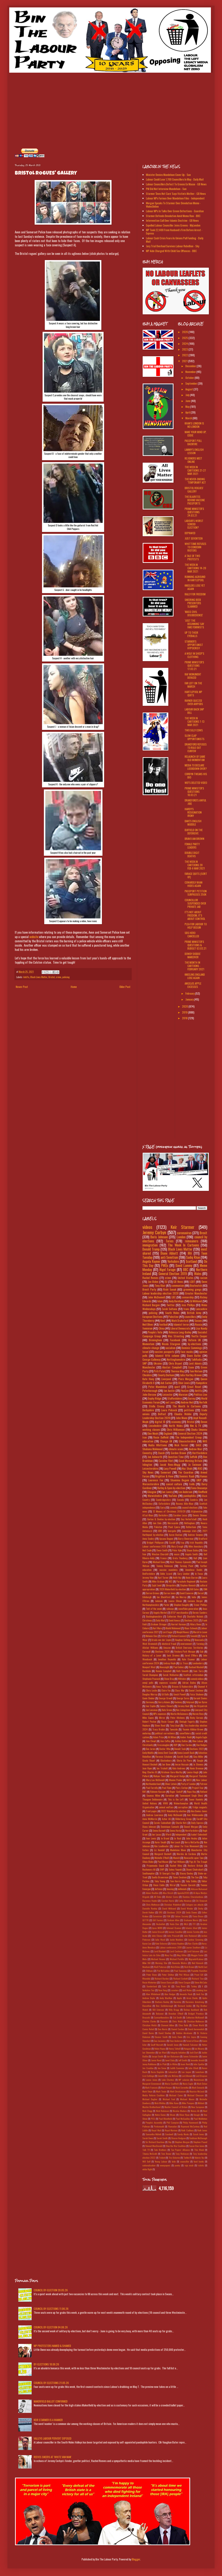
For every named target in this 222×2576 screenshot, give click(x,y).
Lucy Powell (170, 1468)
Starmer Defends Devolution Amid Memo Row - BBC (173, 216)
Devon (204, 1422)
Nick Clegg (147, 2110)
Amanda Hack (186, 1994)
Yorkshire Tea (148, 1990)
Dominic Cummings (191, 1348)
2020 (185, 1006)
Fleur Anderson (176, 2040)
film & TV (195, 1425)
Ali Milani (172, 1737)
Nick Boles (175, 1966)
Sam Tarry (198, 1671)
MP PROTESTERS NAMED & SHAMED (52, 2346)
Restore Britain (195, 1865)
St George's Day (167, 1873)
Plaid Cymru (174, 1527)
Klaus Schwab (190, 1628)
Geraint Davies (200, 1698)
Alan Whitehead (153, 1994)
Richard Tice (198, 1978)
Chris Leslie (151, 1690)
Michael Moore (187, 2099)
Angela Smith (191, 1554)
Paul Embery (179, 1667)
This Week (199, 2149)
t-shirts (201, 2165)
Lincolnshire (155, 1425)
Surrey (191, 1398)
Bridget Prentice (196, 2013)
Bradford (203, 1538)
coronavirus (184, 1232)
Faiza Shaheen (197, 1694)
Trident (162, 2157)
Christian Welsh (149, 2025)
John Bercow (149, 1394)
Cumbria (194, 1500)
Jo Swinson (194, 1464)
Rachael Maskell (196, 1667)
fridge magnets (199, 1807)
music (177, 1554)
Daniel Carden (177, 2029)
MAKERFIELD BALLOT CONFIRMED (51, 2401)
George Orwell (165, 1698)
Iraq (182, 1542)
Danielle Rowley (149, 1908)
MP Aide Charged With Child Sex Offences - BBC (171, 251)
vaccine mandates (168, 1570)
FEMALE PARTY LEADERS (192, 845)
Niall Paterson (160, 1966)
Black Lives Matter (38, 977)
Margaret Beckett (162, 1854)
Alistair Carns (172, 1896)
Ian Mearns (199, 2048)
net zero (170, 1402)
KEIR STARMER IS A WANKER (48, 2420)
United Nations (149, 1803)
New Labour (201, 1780)
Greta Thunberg (180, 1558)
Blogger (136, 2559)
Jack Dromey (173, 1655)
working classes (151, 1429)
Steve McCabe (200, 1982)
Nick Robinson (162, 2110)
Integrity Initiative (178, 2052)
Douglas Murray (149, 1694)
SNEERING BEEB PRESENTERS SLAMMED (193, 603)
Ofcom (172, 2114)
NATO (189, 1780)
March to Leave (200, 1632)
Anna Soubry (148, 1538)
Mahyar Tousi (159, 1776)
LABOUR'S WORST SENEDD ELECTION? (194, 524)
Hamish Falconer (190, 2044)
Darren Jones (170, 1593)
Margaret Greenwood (151, 2083)
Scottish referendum (193, 1675)
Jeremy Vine (148, 1577)
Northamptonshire (150, 1605)
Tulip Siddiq (191, 1881)
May (187, 406)
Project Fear (198, 1788)
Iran (144, 1437)
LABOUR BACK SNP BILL (194, 711)
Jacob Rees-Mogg (170, 1464)
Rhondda (146, 1978)
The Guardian (185, 1472)
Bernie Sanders (200, 1612)
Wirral (173, 1885)
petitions (189, 1410)
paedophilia (189, 1496)
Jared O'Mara (191, 1655)
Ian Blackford (163, 1597)
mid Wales (187, 1990)
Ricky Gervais (196, 1717)
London (181, 1236)
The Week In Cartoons (183, 1245)
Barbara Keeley (162, 2001)
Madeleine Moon (178, 1850)
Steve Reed (160, 1725)
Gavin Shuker (148, 1698)
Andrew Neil (187, 1402)
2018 (185, 1018)
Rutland (203, 1791)
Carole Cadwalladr (162, 1823)
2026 (185, 332)
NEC (170, 1581)
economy (176, 1422)
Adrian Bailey (189, 1682)
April (188, 412)
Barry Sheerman (186, 1538)
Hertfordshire (199, 1453)
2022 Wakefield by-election (173, 1811)
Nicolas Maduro (180, 2110)
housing (170, 1889)
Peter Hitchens (177, 1717)
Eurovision (157, 1916)
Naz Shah (187, 1468)
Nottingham (189, 1523)
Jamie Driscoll (158, 1931)
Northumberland (153, 1784)
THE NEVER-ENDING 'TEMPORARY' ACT (195, 480)
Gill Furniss (158, 1920)
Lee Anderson (185, 1492)
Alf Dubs (158, 1896)
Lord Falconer (193, 1951)
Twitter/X (187, 2157)
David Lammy (184, 1265)
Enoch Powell (180, 1694)
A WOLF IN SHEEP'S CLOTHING (194, 655)
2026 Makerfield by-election (172, 1589)
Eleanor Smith (161, 2036)
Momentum (148, 1344)
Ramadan (172, 2126)
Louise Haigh (193, 1772)
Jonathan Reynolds (167, 1659)
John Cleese (157, 1935)
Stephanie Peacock (151, 1679)
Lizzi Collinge (148, 2075)
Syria (162, 1507)
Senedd (193, 1636)
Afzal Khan (147, 1515)
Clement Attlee (167, 2025)
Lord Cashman (176, 1951)
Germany (150, 1702)
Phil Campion (172, 2122)
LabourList (172, 2072)
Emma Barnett (159, 1830)
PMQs (164, 1265)
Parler (166, 1605)
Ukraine (158, 1363)
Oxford (164, 1636)
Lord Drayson (201, 2075)
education (147, 1441)
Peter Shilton (168, 1974)
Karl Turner (163, 1577)
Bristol (51, 977)
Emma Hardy (175, 1830)
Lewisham (199, 2072)
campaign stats (189, 1531)
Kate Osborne (161, 1943)
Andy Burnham (176, 1301)
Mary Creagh (177, 1546)
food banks (199, 2161)
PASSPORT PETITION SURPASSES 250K (196, 892)
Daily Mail (160, 1620)
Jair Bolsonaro (173, 2056)
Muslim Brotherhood (151, 2107)
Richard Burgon (151, 1305)
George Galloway (151, 1359)
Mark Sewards (198, 2087)
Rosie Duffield (161, 1437)
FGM (168, 1916)
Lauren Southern (193, 1947)
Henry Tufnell (175, 2048)
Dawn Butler (194, 1355)
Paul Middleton (200, 2118)
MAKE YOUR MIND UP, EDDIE (195, 433)
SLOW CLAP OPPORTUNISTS (194, 737)
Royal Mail (156, 2130)
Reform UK (194, 1340)
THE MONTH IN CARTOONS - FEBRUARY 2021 (194, 965)
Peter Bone (151, 1974)
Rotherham (191, 1527)
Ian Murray (181, 1597)
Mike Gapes (148, 1717)
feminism (147, 1328)
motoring (146, 1733)
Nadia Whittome (157, 1445)
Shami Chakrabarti (195, 1869)
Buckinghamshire (154, 1616)
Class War (180, 1690)
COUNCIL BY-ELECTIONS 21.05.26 (51, 2383)
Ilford (168, 1834)
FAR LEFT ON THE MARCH (193, 684)
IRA (190, 1253)
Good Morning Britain (190, 1461)
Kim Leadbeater (161, 1846)
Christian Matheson (195, 2021)
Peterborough (149, 1390)
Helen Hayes (159, 2048)
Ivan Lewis (151, 1838)
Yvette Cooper (199, 1336)
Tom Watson (195, 1371)
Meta (144, 1959)
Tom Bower (166, 2153)
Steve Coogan (184, 1982)
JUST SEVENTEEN (194, 538)
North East (202, 1966)
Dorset (201, 1593)
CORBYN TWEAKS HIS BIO (196, 775)
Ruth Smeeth (182, 1671)
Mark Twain (161, 2091)
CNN (205, 1589)
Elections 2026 (162, 1651)
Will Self (146, 2161)
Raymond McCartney (190, 2126)
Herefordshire (192, 1830)
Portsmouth (159, 2126)
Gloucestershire (187, 1441)
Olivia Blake (148, 1862)
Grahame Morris (191, 1920)
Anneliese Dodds (193, 1570)
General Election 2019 (173, 1273)
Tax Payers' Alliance (180, 2149)
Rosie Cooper (167, 1721)
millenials (182, 1889)
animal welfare (166, 1807)
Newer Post (22, 987)
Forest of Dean (192, 2040)
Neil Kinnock (198, 1963)
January (189, 999)
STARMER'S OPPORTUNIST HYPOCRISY (194, 644)
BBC (185, 1269)
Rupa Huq (191, 1791)
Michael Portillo (177, 1959)
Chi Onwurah (201, 1900)
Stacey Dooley (186, 1873)
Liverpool (166, 1379)
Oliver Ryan (184, 2114)
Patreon (203, 1784)
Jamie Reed (156, 2060)
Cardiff (172, 1542)
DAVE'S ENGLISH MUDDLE (193, 822)
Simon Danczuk (167, 1982)
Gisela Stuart (148, 1760)
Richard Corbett (180, 1978)
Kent (162, 1320)
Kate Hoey (148, 1379)
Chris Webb (177, 2021)
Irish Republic (196, 1542)
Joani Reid (185, 2064)
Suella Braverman (160, 1877)
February (190, 993)
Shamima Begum (179, 1480)
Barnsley (177, 2001)
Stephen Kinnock (188, 1585)
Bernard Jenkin (185, 2005)
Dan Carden (186, 1745)
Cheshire (147, 1375)
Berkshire (163, 1515)
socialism (170, 1348)
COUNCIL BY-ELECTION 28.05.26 (51, 2290)
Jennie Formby (193, 1931)
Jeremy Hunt (183, 1706)
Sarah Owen (147, 2138)
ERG (160, 1912)
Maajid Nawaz (182, 1632)
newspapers (165, 2165)
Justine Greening (196, 1939)
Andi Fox (200, 1994)
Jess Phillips (188, 1305)
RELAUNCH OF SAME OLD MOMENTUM (195, 758)
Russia (198, 1324)
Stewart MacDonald (153, 2145)
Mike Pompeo (188, 2103)
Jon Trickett (162, 1768)
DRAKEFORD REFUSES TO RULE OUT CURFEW (196, 747)
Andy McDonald (175, 1815)
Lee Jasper (186, 2072)
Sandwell (169, 2134)
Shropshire (171, 1585)
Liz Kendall (159, 1850)
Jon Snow (162, 2068)
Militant (201, 2103)
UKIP (198, 1480)
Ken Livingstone (183, 1710)
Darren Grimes (152, 1593)
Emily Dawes (191, 1912)
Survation (169, 1795)
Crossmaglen (163, 1745)
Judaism (159, 1601)
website (33, 936)
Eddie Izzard (166, 1573)
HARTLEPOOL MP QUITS (193, 693)
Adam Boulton (152, 1892)
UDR (160, 1531)
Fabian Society (181, 1916)
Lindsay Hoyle (169, 1663)
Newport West (149, 1667)
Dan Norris (162, 2029)
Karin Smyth (160, 1842)
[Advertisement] (34, 107)
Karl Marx (157, 1628)
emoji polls (147, 1682)
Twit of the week (154, 1609)
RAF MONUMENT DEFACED (193, 675)
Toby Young (159, 1881)
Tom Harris (175, 1881)
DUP (175, 1745)
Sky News (147, 1472)
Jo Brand (165, 1838)
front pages (151, 1811)
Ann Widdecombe (195, 1815)
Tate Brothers (160, 2149)
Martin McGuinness (180, 1714)
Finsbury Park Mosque (185, 1651)
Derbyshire (148, 1410)
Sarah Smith (162, 2138)
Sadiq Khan (193, 1257)
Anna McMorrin (149, 1819)
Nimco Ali (195, 2110)
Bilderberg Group (183, 1819)
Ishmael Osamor (173, 1927)
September (191, 383)
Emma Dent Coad (165, 1753)
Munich (176, 1858)
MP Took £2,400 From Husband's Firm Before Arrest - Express (174, 231)
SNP (144, 1363)
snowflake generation (188, 1609)
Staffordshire (174, 1398)
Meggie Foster (197, 1955)
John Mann (181, 1418)
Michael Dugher (149, 2099)
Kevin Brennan (197, 1768)
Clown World (198, 2025)
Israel (145, 1352)
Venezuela (199, 1640)
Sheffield (202, 1492)
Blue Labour (198, 1741)
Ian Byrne (202, 1702)
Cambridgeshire (163, 1500)
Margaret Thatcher (198, 1776)
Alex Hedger (170, 1994)
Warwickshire (155, 1496)
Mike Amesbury (196, 1546)
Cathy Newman (185, 1900)
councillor (184, 2161)
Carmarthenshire (161, 2017)
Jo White (173, 2064)
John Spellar (198, 2064)
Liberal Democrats (180, 1328)
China (162, 1328)
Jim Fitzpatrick (200, 1706)
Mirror (162, 1717)
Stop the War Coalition (176, 2145)
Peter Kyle (177, 1550)
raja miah (189, 2165)
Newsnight (164, 1667)
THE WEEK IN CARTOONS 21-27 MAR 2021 (195, 470)
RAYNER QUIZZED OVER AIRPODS (194, 702)
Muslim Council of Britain (176, 2107)
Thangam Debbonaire (152, 1799)
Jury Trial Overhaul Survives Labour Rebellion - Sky (172, 246)
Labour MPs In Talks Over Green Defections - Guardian (175, 211)
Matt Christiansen (178, 2091)
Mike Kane (174, 2103)
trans (186, 1309)
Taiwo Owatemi (180, 1877)
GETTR (145, 1920)
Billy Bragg (174, 2009)
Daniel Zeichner (196, 1690)
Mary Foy (169, 1955)
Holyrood (190, 1702)
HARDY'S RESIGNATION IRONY (193, 812)
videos (147, 1226)
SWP (162, 1869)
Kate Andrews (179, 1768)
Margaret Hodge (177, 1776)
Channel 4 (202, 1686)
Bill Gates (194, 1589)
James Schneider (191, 2056)
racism (203, 1278)
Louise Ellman (175, 1601)
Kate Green (167, 1710)
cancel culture (174, 1484)
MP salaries (184, 2079)
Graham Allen (173, 1920)
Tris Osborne (174, 2157)
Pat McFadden (163, 1970)
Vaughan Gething (183, 1640)
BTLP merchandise (180, 1612)
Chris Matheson (153, 1904)
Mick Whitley (160, 2103)
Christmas (147, 1620)
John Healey (191, 1838)
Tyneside (174, 1729)
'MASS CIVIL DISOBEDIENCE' (194, 613)
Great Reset (194, 1387)
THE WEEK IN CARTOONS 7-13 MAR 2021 (194, 721)
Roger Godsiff (176, 1791)
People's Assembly (154, 2122)
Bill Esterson (158, 2009)
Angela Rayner (151, 1261)
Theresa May (177, 1371)
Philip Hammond (190, 2122)
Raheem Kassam (158, 1791)
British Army (194, 1313)
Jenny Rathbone (149, 2064)
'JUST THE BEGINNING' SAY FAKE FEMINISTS (194, 623)
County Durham (166, 1375)
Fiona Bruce (198, 1916)
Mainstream (199, 2079)
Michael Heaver (158, 1959)
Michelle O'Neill (161, 1858)
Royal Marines (171, 2130)
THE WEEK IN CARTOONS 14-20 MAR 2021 (195, 568)
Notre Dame (160, 2114)
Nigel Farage (167, 1269)
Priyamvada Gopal (155, 1865)
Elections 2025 (191, 1620)
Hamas (203, 1476)
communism (177, 1285)
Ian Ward (163, 2052)
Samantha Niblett (153, 2134)
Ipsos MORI (157, 1927)
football (163, 1324)
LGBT (192, 1281)
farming (200, 1644)
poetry (177, 2165)
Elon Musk (152, 1433)
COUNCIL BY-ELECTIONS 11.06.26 (51, 2309)
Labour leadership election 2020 (160, 1293)
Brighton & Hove (164, 1476)
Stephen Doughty (181, 1605)
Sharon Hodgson (178, 2138)
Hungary (187, 2048)
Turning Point (186, 1566)
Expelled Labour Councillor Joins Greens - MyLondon (173, 225)
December (191, 366)
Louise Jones (151, 2079)
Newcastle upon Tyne (194, 1858)
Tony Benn (181, 1986)
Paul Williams (178, 1862)
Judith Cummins (177, 2068)
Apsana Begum (166, 1538)
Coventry (147, 1453)
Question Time (176, 1457)
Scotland (191, 1261)
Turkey (194, 1986)
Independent (181, 1834)
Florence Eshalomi (163, 1756)
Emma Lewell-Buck (185, 1753)
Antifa (26, 977)
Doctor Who (164, 1749)
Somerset (166, 1472)
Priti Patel (159, 1371)
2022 (185, 355)
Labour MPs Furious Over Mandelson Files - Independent (175, 198)
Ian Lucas (156, 1834)
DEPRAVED (190, 533)
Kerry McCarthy (192, 1842)
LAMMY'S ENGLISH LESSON (194, 451)
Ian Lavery (167, 1492)
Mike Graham (158, 1581)
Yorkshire (173, 1261)
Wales (197, 1273)
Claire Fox (166, 1690)
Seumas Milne (153, 1795)
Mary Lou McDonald (155, 1780)
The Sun (195, 1877)
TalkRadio (196, 1359)
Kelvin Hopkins (177, 1943)
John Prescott (173, 1935)
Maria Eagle (188, 2083)
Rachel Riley (176, 1865)
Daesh (161, 1453)
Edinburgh (147, 1597)
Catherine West (174, 1616)
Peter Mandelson (157, 1387)
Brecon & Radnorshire (182, 1686)
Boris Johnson (159, 1236)
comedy (173, 1507)
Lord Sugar (168, 1632)
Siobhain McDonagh (198, 2138)
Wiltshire (182, 1679)
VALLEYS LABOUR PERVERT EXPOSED (52, 2438)
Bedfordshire (148, 1573)
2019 (185, 1012)
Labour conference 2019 (154, 1546)
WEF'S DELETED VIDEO (196, 783)
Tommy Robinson (164, 1566)
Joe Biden (153, 1281)
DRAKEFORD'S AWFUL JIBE (195, 802)
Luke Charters (168, 2079)
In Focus (199, 1573)
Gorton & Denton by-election (161, 1519)
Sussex (198, 1320)
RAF (144, 1791)
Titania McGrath (149, 2153)
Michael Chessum (195, 2095)
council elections (190, 1507)
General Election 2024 (190, 1433)
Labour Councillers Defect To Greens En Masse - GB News (176, 184)
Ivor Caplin (151, 1706)
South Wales (172, 1313)
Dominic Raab (186, 1476)
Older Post (124, 987)
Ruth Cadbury (187, 2130)
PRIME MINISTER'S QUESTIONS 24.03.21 (194, 512)
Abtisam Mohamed (199, 1889)
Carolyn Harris (167, 1900)
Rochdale (146, 1671)
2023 (185, 349)
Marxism (183, 1394)
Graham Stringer (159, 1624)
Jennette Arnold (197, 2060)
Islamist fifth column (167, 1355)
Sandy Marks (183, 2134)
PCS (153, 2118)
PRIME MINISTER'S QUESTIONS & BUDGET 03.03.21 (195, 945)
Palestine (173, 1317)
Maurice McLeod (196, 2091)
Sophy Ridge (154, 1398)
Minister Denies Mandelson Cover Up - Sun (168, 175)
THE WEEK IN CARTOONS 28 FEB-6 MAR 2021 (195, 864)
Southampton (148, 1873)
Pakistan (158, 1527)
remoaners (191, 1241)
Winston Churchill (160, 1554)
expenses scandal (168, 1682)
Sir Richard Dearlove (154, 2142)
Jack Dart (194, 2052)
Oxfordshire (164, 1503)
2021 (185, 361)
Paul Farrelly (152, 1788)
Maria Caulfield (172, 2083)
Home (74, 987)
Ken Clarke (193, 1943)
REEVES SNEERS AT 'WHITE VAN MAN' (52, 2457)
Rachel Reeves (150, 1278)
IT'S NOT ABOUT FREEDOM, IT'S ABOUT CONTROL (195, 915)
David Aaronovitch (196, 2029)
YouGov (185, 1390)
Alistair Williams (150, 1647)
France (163, 1558)
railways (170, 1609)
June (188, 401)
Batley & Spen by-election (171, 1488)
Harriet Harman (178, 1624)
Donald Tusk (180, 1749)
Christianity (147, 1745)
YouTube (172, 1496)
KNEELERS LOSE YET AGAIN (195, 587)
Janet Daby (170, 2060)
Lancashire (201, 1309)
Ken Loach (175, 1842)
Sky (169, 2142)
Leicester (167, 1394)
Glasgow (151, 1492)
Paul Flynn (166, 1788)
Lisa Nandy (201, 1328)
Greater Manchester (196, 1293)
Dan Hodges (201, 1745)
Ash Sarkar (166, 1383)
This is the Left (176, 1799)
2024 (185, 343)
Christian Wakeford (172, 1904)
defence (159, 1889)
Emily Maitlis (148, 1753)
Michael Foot (169, 2099)
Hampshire (201, 1383)
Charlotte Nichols (195, 1616)
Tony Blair (160, 1285)
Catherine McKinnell (195, 2017)
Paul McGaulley (183, 2118)
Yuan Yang (162, 1990)
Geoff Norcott (157, 2044)
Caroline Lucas (180, 1515)
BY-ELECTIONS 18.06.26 (46, 2364)
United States (185, 1278)
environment (186, 1644)
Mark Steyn (147, 2091)
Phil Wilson (184, 1974)
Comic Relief (148, 2029)
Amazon (167, 1647)
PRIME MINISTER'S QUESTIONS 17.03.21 (194, 665)
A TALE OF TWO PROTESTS (192, 557)
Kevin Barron (192, 1577)
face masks (186, 1352)
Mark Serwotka (182, 2087)
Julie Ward (160, 1939)
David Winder (187, 1908)
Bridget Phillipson (155, 1542)
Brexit (203, 1232)
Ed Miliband (196, 1301)
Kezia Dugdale (157, 2072)
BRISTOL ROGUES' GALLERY (194, 489)
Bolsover (160, 2013)
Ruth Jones (202, 2130)
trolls (192, 1484)
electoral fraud (169, 1644)
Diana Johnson (149, 1826)
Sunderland (152, 1986)
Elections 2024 (174, 1912)
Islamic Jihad (191, 1927)
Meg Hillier (182, 1955)
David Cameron (187, 1593)
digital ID (160, 1422)
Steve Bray (169, 1679)
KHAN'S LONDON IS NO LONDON (194, 425)
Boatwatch (196, 1285)
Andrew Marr (195, 1449)
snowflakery (185, 1733)
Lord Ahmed (187, 2075)
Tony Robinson (182, 2153)
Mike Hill (146, 1963)
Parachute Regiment (186, 1581)
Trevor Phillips (200, 1605)
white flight (147, 2169)
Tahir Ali (166, 1986)
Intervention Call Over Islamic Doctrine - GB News (172, 220)
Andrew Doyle (148, 1998)
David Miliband (169, 1908)
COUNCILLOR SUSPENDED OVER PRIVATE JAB (195, 903)
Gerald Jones (173, 2044)
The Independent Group (188, 1437)
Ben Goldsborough (164, 2005)
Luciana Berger (195, 1601)
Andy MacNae (166, 1998)
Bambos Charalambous (193, 1896)
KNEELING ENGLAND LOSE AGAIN (195, 976)
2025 (185, 338)
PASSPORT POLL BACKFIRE (193, 442)
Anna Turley (161, 1686)
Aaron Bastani (176, 1535)
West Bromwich (149, 1644)
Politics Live (200, 1394)
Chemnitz (164, 2021)
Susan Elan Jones (196, 2145)
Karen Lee (146, 1943)
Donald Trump (151, 1249)
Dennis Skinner (200, 1515)
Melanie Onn (151, 1636)
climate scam (176, 1449)
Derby (200, 1908)
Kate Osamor (188, 1659)
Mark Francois (151, 2087)
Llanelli (161, 2075)
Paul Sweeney (180, 1970)
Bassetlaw (146, 2005)
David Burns (148, 2033)
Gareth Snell (183, 1756)
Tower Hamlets (196, 1799)
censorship (188, 1297)
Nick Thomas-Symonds (180, 1562)
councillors (190, 1317)
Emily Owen (177, 2036)
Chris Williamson (176, 1429)
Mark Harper (166, 2087)
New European (197, 2107)
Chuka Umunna (199, 1429)
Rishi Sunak (169, 1289)
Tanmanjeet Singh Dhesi (191, 1795)
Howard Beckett (150, 1764)
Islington (147, 1464)
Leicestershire (150, 1468)
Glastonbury (165, 1760)
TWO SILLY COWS (194, 730)
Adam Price (158, 1737)
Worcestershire (150, 1484)
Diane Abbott (169, 1253)
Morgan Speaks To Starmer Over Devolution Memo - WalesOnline (173, 204)
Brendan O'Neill (176, 2013)
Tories (169, 1241)
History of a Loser (152, 1655)
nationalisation (149, 2165)
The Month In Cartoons (187, 1406)
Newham (146, 1966)
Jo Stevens (198, 1764)
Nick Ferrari (181, 1445)
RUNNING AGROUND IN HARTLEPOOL (195, 578)
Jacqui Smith (157, 2056)
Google (200, 1760)
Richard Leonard (178, 1636)
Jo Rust (177, 1838)
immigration (150, 1245)
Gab (202, 1651)
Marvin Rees (198, 1714)
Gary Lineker (183, 1573)
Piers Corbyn (182, 1788)
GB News (178, 1281)
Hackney (178, 1702)
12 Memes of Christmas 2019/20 (169, 1511)
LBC (173, 1297)
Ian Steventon (148, 2052)
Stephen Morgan (182, 2142)
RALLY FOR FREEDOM (195, 594)
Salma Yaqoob (175, 1869)
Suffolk (193, 1457)
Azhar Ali (166, 1819)
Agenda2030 (183, 1892)
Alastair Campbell (171, 1367)
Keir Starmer (182, 1226)
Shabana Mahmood (152, 1449)
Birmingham (155, 1340)
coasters (175, 1990)
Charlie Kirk (181, 1823)
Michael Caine (176, 2095)
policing (66, 977)
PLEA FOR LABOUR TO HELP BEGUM (196, 925)
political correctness (165, 1733)
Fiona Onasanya (199, 1488)
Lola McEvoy (172, 2075)
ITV (194, 1924)
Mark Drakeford (180, 1320)
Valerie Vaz (199, 2157)
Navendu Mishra (179, 1963)
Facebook (175, 1340)
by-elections (194, 1344)
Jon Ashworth (154, 1457)
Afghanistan (197, 1511)
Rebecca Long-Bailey (180, 1332)
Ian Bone (166, 1764)
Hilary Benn (195, 1624)
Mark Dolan (202, 2083)
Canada (180, 1500)
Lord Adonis (195, 1363)
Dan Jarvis (150, 1749)
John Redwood (190, 1935)
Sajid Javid (157, 1585)
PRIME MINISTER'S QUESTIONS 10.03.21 (194, 791)
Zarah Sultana (169, 1309)
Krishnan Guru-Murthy (171, 1772)
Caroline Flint (166, 1461)
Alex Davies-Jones (199, 1811)
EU (166, 1281)
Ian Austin (169, 1390)
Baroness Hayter (149, 1900)
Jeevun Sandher (175, 1931)
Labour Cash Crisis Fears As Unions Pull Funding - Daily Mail (174, 239)
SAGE (198, 1445)
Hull (195, 1558)
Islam (160, 1301)
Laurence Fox (155, 1480)
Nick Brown (189, 1966)
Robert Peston (149, 1721)
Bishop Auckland (191, 2009)
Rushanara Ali (149, 1869)
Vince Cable (159, 1885)
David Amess (174, 1620)
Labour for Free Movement (186, 1846)
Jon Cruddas (148, 2068)
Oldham (149, 1970)
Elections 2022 (197, 1749)
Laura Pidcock (169, 1410)
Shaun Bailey (192, 1550)
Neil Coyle (147, 1550)
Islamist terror (181, 1324)
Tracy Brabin (158, 1729)
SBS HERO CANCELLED (192, 934)
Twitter (170, 1305)
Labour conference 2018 (171, 1947)
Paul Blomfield (165, 2118)
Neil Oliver (147, 1324)
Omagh (197, 2114)
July (187, 395)
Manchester (148, 1367)
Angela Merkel (160, 1612)
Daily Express (197, 1823)
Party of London (188, 1784)
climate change (150, 1348)
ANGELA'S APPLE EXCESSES (193, 985)
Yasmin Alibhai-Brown (193, 1729)
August (189, 389)
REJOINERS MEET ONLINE (193, 460)
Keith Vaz (177, 1577)
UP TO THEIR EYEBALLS (191, 634)
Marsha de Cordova (186, 1854)
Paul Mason (163, 1862)
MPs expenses (159, 1714)
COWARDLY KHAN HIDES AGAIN (193, 884)
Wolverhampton (181, 1803)
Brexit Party (149, 1289)
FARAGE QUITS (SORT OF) (196, 875)
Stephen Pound (200, 2142)
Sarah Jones (198, 2134)
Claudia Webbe (182, 1414)
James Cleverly (167, 1706)
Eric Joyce (191, 2036)
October (190, 378)
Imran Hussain (182, 1764)
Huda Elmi (174, 1924)
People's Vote (155, 1332)
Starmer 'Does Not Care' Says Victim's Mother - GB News (176, 193)
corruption (183, 1807)
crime (58, 977)
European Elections (152, 1317)
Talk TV (146, 2149)
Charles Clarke (149, 2021)
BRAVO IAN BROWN (194, 838)
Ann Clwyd (151, 1741)
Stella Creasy (156, 1406)
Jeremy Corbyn (154, 1232)
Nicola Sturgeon (171, 1344)
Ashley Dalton (181, 1741)
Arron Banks (192, 1998)
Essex (191, 1367)
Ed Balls (165, 1694)
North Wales (176, 1425)
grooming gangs (192, 1289)
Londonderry (198, 1663)
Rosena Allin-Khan (184, 1503)
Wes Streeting (176, 1336)
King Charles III (149, 1772)
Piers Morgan (185, 1379)
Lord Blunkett (160, 1951)
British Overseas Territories (189, 1647)
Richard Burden (162, 1978)
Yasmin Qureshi (188, 1885)
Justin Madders (177, 1939)
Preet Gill (198, 1974)
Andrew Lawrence (154, 1815)
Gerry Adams (164, 1702)
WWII (165, 1803)
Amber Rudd (185, 1737)
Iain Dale (157, 1523)
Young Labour (161, 2161)
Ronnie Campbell (163, 1671)
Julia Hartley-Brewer (191, 1375)
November (190, 372)
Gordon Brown (178, 1453)
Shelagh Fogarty (187, 1721)
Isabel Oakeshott (199, 1834)
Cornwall (146, 1651)
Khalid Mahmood (173, 1628)
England (168, 1433)
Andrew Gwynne (195, 1535)
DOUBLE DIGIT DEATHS (192, 854)
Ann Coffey (165, 1741)
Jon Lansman (152, 1710)
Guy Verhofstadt (189, 1519)
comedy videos (197, 1679)
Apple (179, 1998)
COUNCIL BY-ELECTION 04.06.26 (51, 2327)
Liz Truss (184, 1663)
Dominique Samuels (170, 1826)
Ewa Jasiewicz (160, 2040)
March (189, 418)
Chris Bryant (175, 1363)
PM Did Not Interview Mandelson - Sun (166, 189)
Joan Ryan (147, 1768)
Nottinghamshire (176, 1359)
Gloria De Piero (184, 1760)
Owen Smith (162, 1550)
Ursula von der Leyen (161, 1640)
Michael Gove (159, 1562)
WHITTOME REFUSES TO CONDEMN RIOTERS (195, 547)
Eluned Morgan (191, 1826)
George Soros (182, 1698)
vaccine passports (164, 1352)
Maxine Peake (175, 1780)
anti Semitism (169, 1257)
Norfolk (203, 1402)
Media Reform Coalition (153, 2095)
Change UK (166, 1441)
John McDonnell (156, 1297)
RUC (200, 1468)
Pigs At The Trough (198, 1862)
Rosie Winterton (149, 1982)
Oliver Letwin (171, 1784)
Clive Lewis (184, 1383)
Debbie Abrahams (184, 2033)
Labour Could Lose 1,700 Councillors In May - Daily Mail (175, 179)
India (194, 1597)
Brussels (146, 2017)
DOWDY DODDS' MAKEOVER (193, 955)
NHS (205, 1441)
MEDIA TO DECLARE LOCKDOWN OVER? (196, 767)
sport (177, 1387)
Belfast (162, 1414)
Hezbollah (160, 1924)
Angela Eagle (201, 1737)
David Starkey (165, 2033)
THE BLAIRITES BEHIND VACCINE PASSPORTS (195, 500)
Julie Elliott (193, 2068)
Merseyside (173, 1523)
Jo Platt (163, 2064)
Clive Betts (183, 2025)
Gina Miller (198, 1756)
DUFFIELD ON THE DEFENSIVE (194, 831)
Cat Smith (177, 2017)
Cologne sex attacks (195, 1904)
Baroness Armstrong (195, 2001)
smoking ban (201, 1990)
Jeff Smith (182, 2060)
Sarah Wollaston (171, 1675)
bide (174, 2161)
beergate (172, 1531)
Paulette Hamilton (199, 1970)
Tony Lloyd (175, 1725)
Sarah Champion (150, 1675)
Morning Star (161, 1963)
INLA (186, 1924)
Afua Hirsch (168, 1892)
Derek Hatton (148, 1912)
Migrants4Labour (196, 1959)
